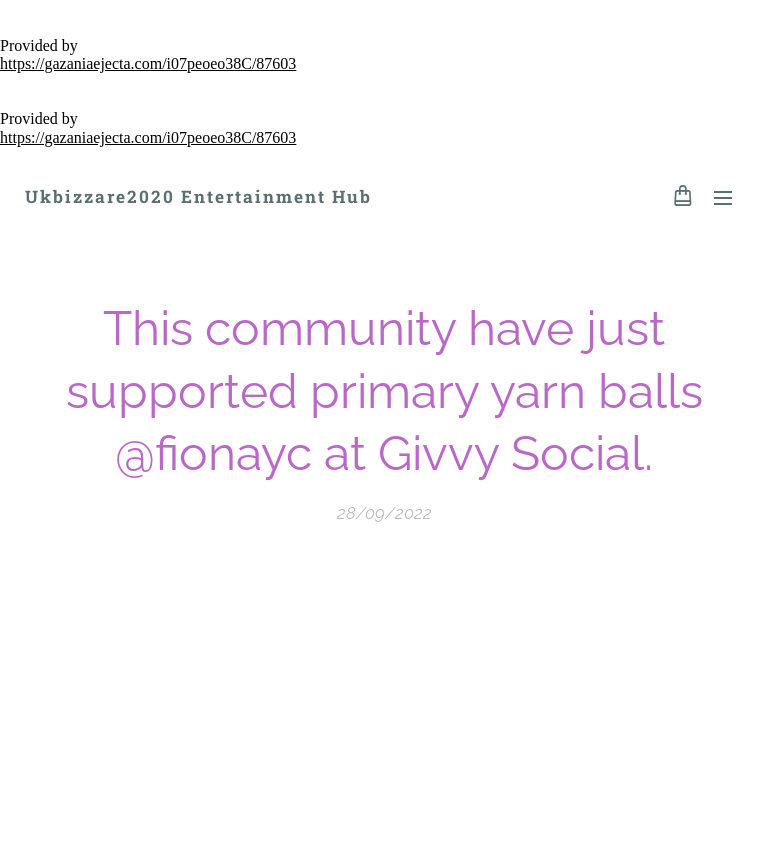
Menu (723, 198)
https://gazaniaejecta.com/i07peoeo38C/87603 (148, 63)
